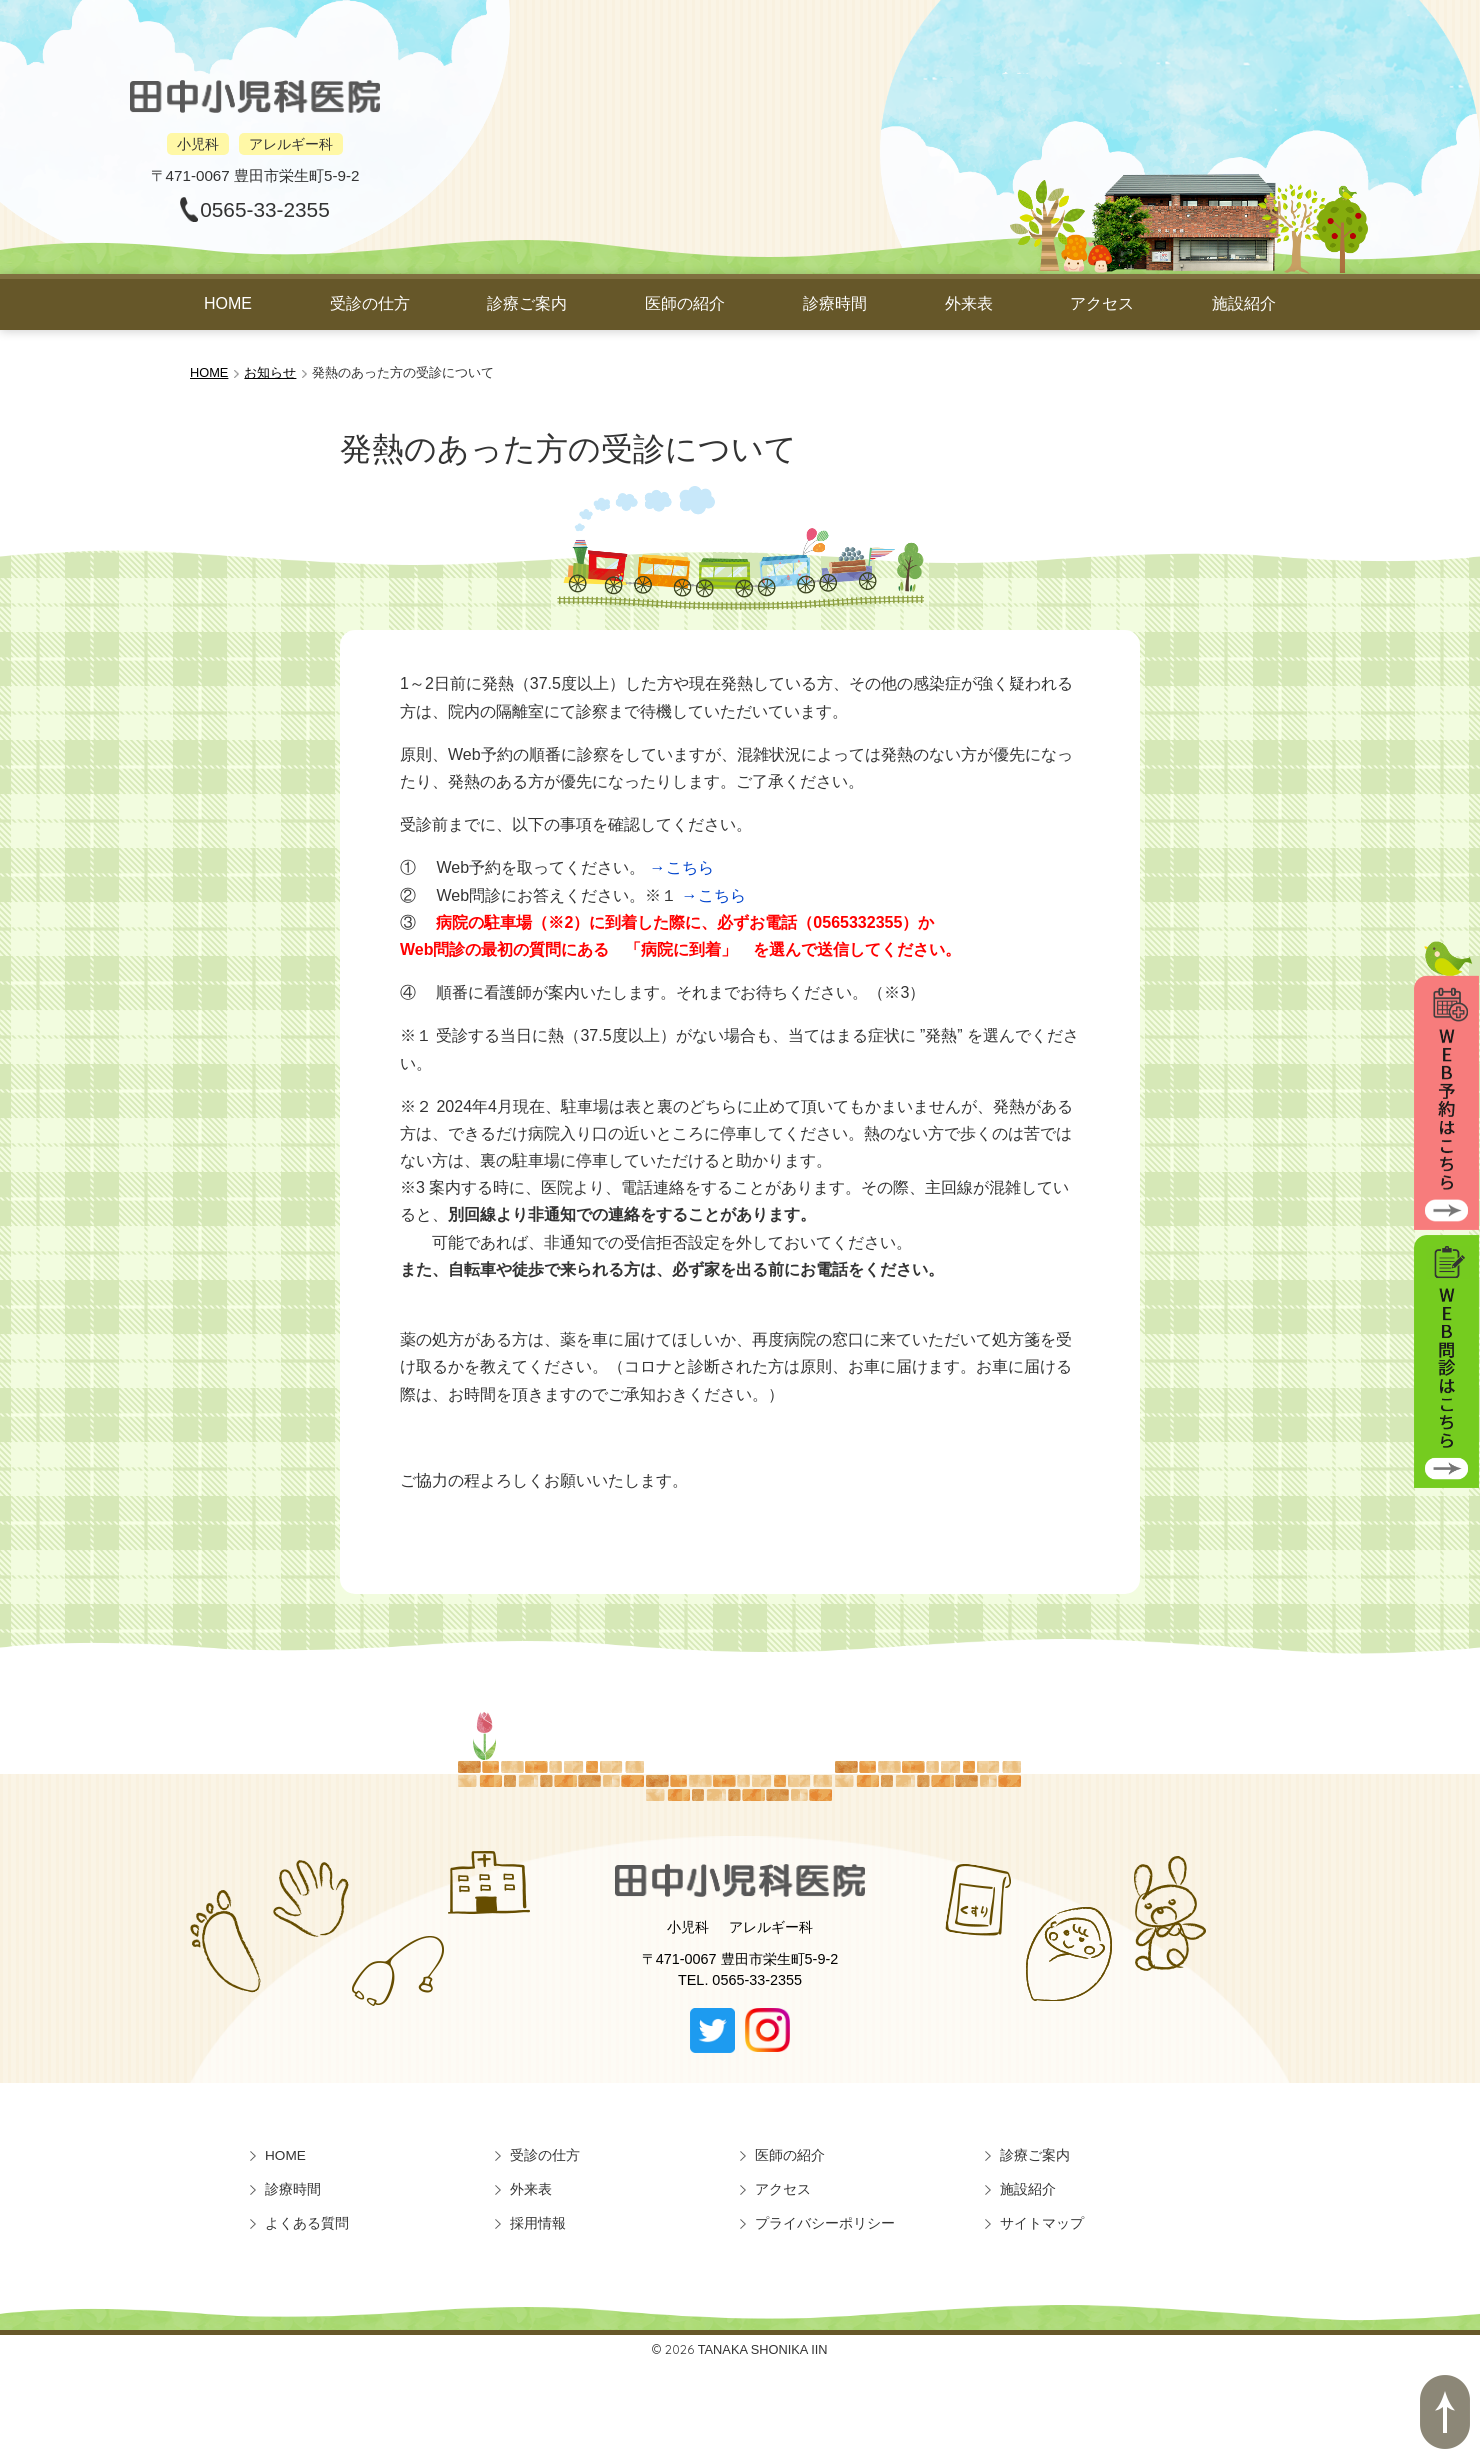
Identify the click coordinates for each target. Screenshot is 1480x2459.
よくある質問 (307, 2223)
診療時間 (835, 303)
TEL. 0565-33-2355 (740, 1980)
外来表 (969, 303)
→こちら (682, 867)
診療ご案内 (527, 303)
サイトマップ (1042, 2223)
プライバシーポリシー (825, 2223)
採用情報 (538, 2223)
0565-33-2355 (265, 209)
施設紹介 (1244, 303)
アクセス (1102, 303)
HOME (228, 303)
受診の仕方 (370, 303)
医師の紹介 (685, 303)
